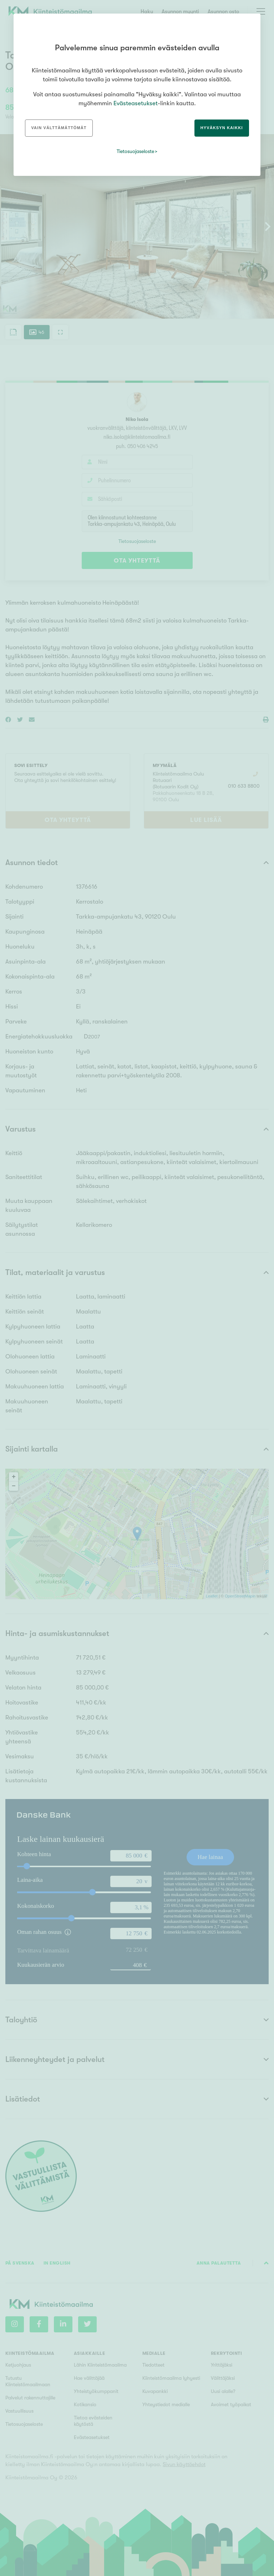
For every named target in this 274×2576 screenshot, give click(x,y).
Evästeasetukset (135, 103)
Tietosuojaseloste (135, 151)
